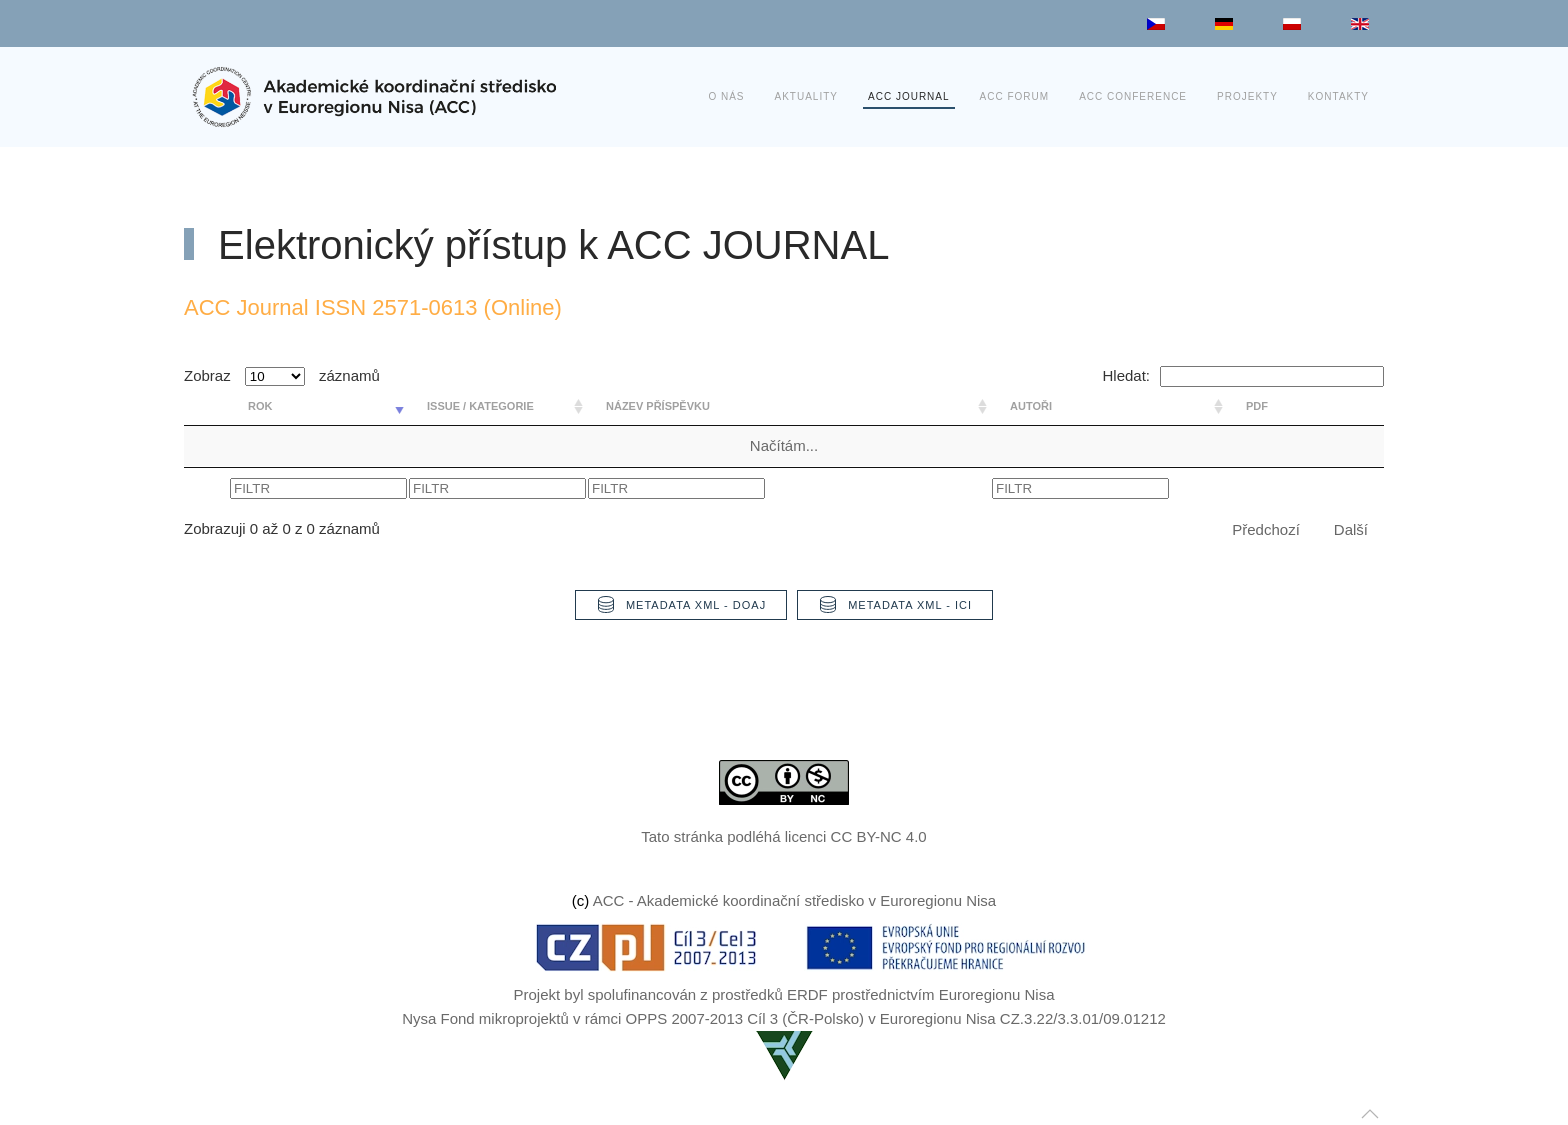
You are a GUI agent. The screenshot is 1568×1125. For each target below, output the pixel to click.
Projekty (1247, 96)
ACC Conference (1133, 96)
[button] (1370, 1114)
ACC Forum (1015, 96)
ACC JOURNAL (909, 96)
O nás (726, 96)
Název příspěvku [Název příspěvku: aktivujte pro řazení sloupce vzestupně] (658, 406)
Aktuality (806, 96)
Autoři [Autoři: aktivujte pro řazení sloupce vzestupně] (1031, 406)
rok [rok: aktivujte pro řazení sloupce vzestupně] (260, 406)
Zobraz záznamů (282, 375)
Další (1351, 529)
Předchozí (1266, 529)
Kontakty (1338, 96)
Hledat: (1243, 375)
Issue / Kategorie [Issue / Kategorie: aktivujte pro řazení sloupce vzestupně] (480, 406)
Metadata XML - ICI (895, 605)
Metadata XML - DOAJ (681, 605)
